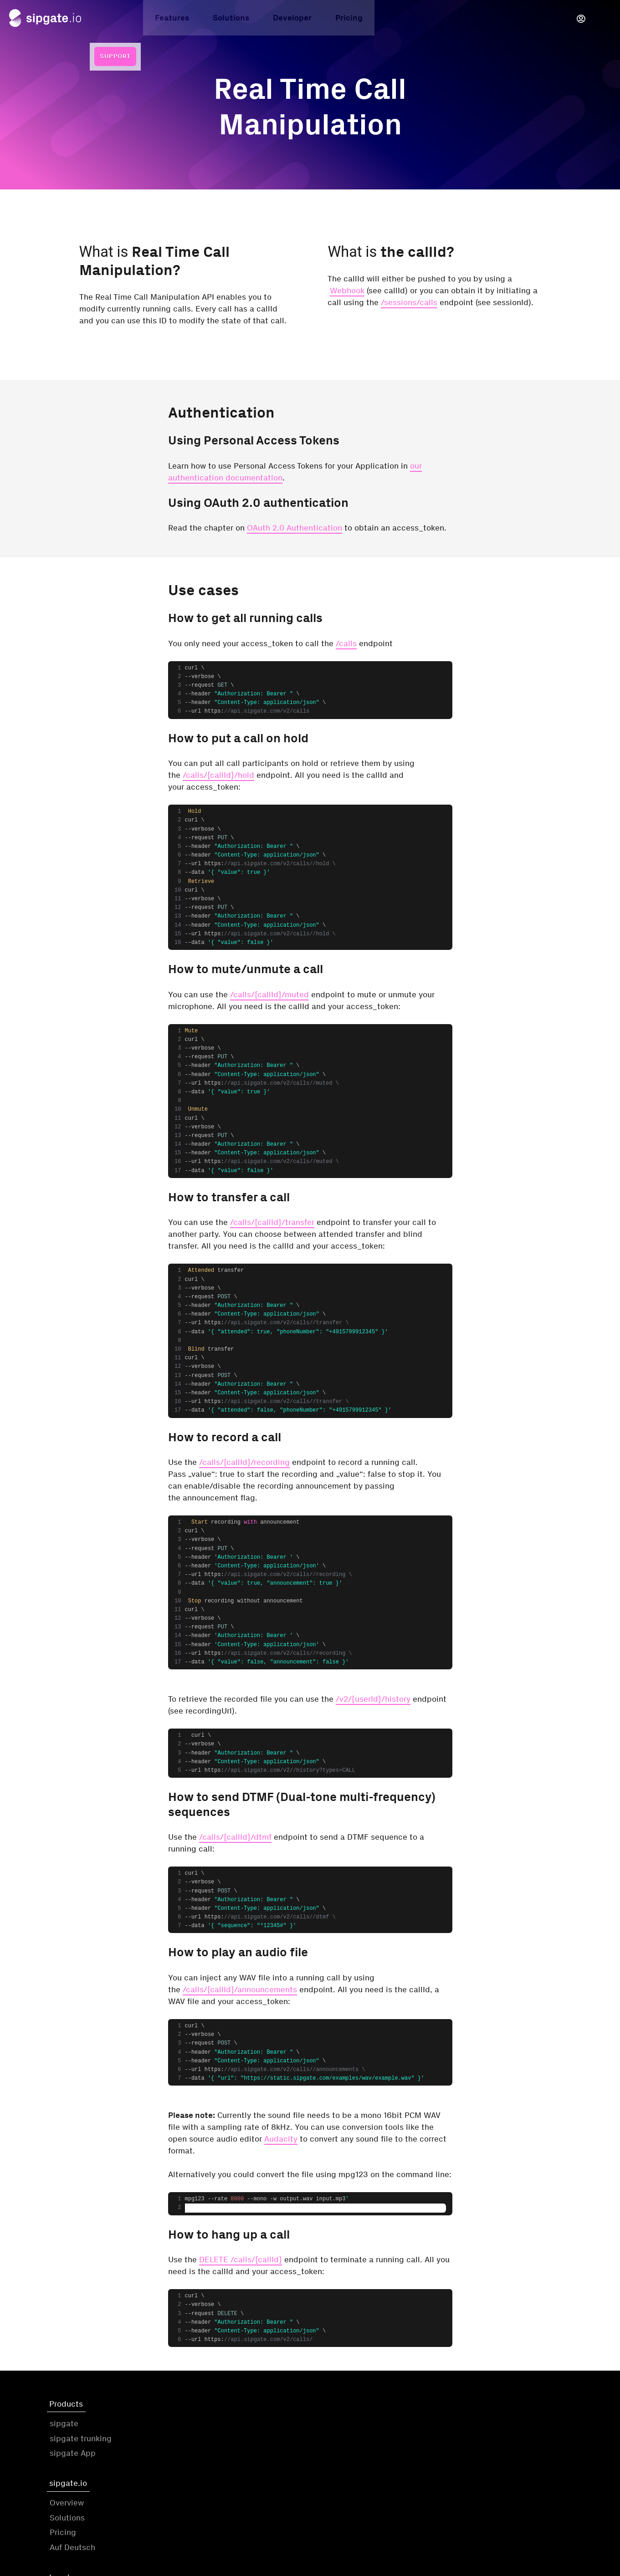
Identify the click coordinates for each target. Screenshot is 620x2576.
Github (474, 2428)
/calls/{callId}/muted (269, 995)
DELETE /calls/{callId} (240, 2260)
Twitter (475, 2442)
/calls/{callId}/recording (244, 1462)
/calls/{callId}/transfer (272, 1222)
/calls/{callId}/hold (218, 775)
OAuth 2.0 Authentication (294, 528)
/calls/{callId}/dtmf (235, 1837)
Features (119, 20)
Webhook (347, 291)
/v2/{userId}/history (373, 1699)
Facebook (480, 2457)
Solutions (177, 20)
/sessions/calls (409, 302)
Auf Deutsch (205, 2472)
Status (482, 2520)
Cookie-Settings (554, 2520)
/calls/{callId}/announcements (240, 1989)
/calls (346, 643)
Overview (200, 2428)
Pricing (295, 20)
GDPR (326, 2457)
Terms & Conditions (352, 2428)
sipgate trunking (81, 2442)
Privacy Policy (342, 2442)
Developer (239, 20)
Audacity (280, 2139)
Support (589, 17)
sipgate (64, 2428)
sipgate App (73, 2457)
